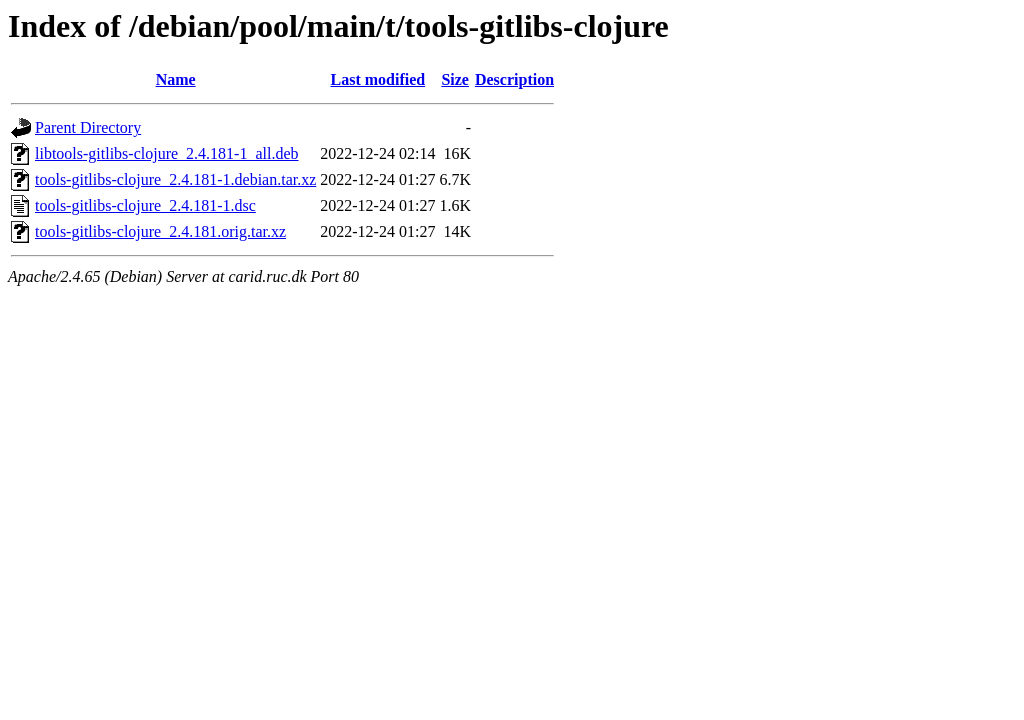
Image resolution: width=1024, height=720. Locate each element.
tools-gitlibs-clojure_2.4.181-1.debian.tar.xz (175, 179)
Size (455, 79)
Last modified (378, 79)
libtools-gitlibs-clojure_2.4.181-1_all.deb (167, 153)
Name (176, 79)
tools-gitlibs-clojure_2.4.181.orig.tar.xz (160, 231)
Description (514, 79)
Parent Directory (88, 127)
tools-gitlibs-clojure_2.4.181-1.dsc (145, 205)
